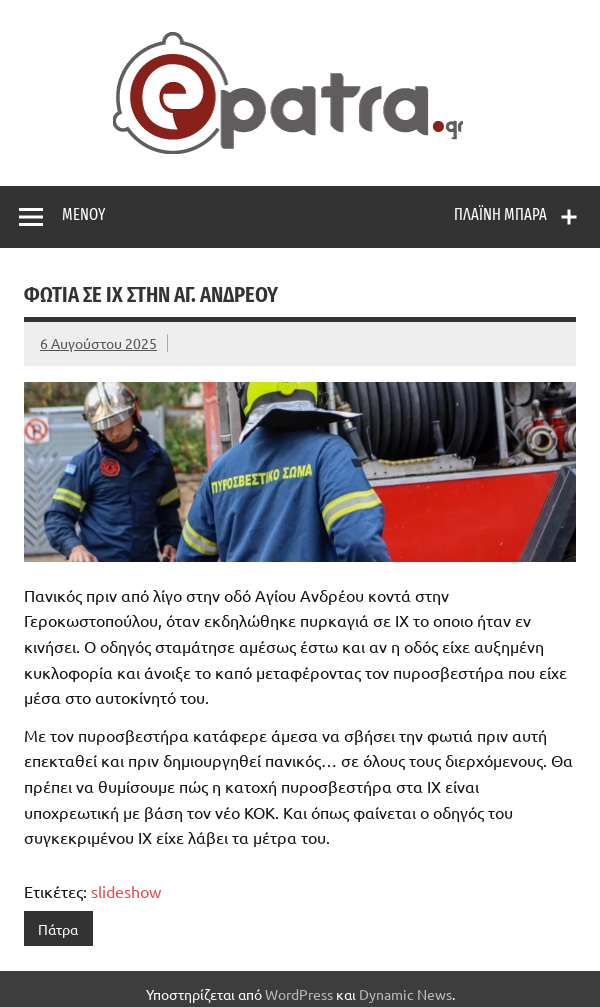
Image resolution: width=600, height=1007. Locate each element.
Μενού (83, 214)
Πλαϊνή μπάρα (500, 214)
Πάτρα (58, 929)
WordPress (299, 994)
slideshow (126, 891)
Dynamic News (405, 994)
